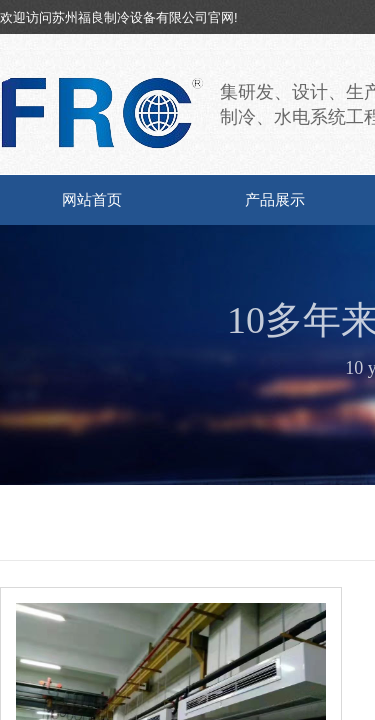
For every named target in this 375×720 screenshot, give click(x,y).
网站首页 (92, 200)
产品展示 (275, 200)
